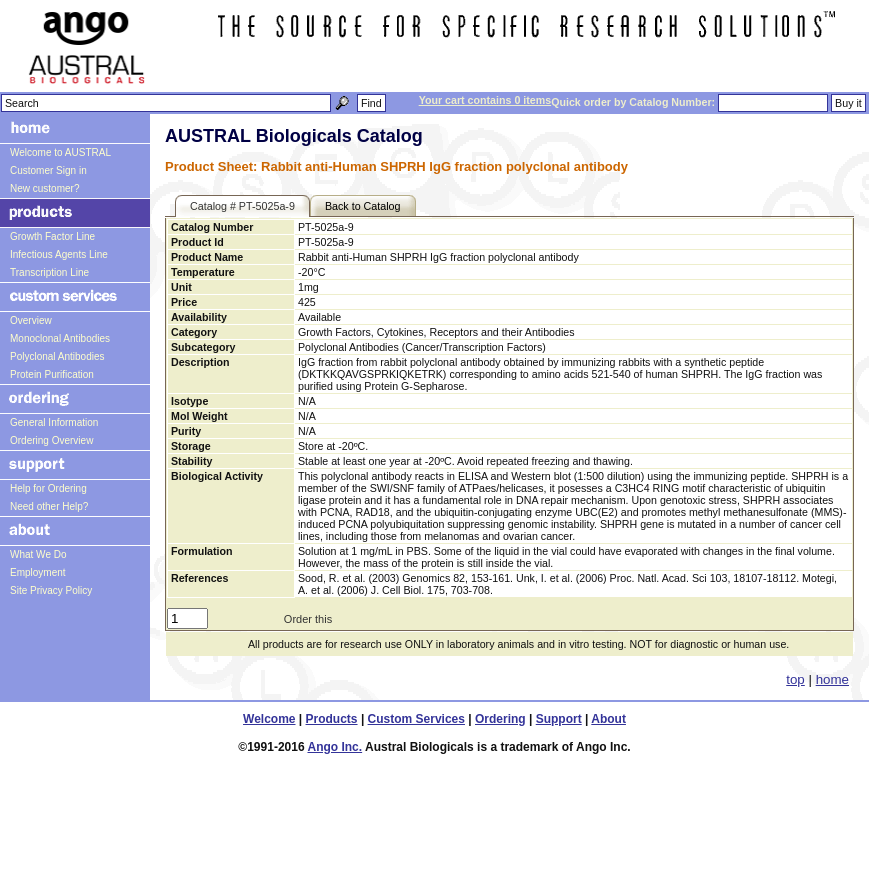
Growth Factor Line (52, 236)
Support (559, 719)
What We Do (38, 554)
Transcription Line (49, 272)
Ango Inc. (334, 747)
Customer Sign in (48, 170)
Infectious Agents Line (59, 254)
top (795, 679)
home (832, 679)
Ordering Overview (51, 440)
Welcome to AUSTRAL (60, 152)
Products (332, 719)
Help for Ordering (48, 488)
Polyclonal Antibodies (57, 356)
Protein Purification (52, 374)
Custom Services (416, 719)
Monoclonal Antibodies (60, 338)
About (608, 719)
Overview (31, 320)
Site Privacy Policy (51, 590)
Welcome (269, 719)
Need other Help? (49, 506)
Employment (38, 572)
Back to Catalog (363, 206)
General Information (54, 422)
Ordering (500, 719)
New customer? (44, 188)
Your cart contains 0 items (485, 100)
